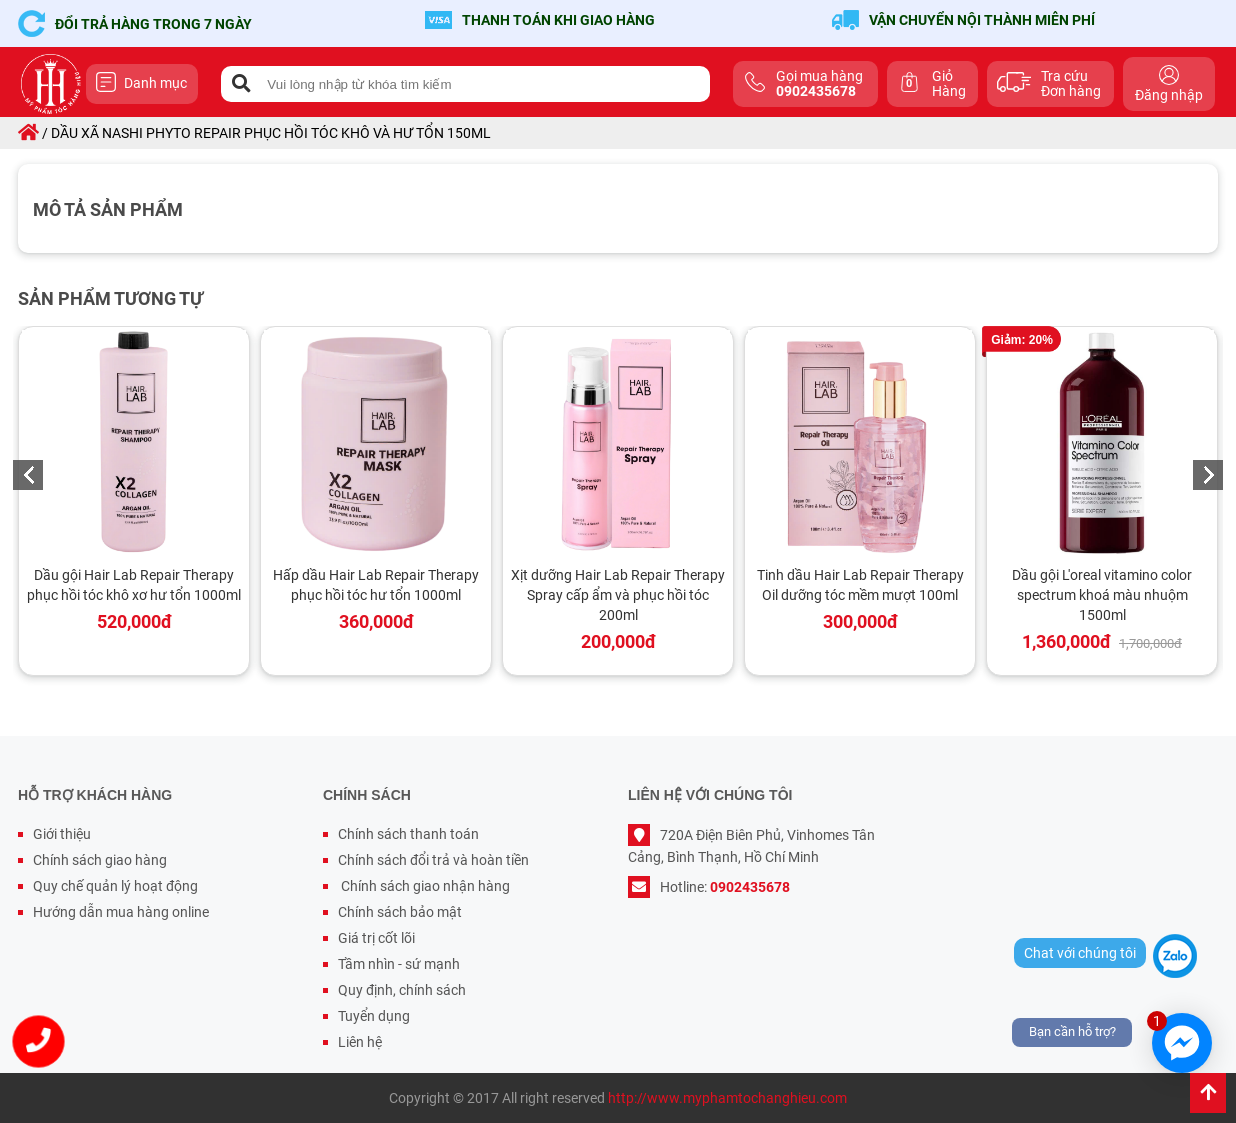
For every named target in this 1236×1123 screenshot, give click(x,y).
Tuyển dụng (374, 1016)
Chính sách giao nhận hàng (424, 886)
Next (1208, 475)
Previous (28, 475)
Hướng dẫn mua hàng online (121, 912)
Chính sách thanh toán (408, 834)
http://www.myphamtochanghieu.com (727, 1098)
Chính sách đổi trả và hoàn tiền (433, 860)
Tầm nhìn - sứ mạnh (399, 964)
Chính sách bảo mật (400, 912)
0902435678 (750, 887)
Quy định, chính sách (402, 990)
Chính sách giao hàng (100, 860)
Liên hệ (360, 1042)
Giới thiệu (62, 834)
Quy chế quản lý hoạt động (115, 886)
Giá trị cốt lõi (376, 938)
